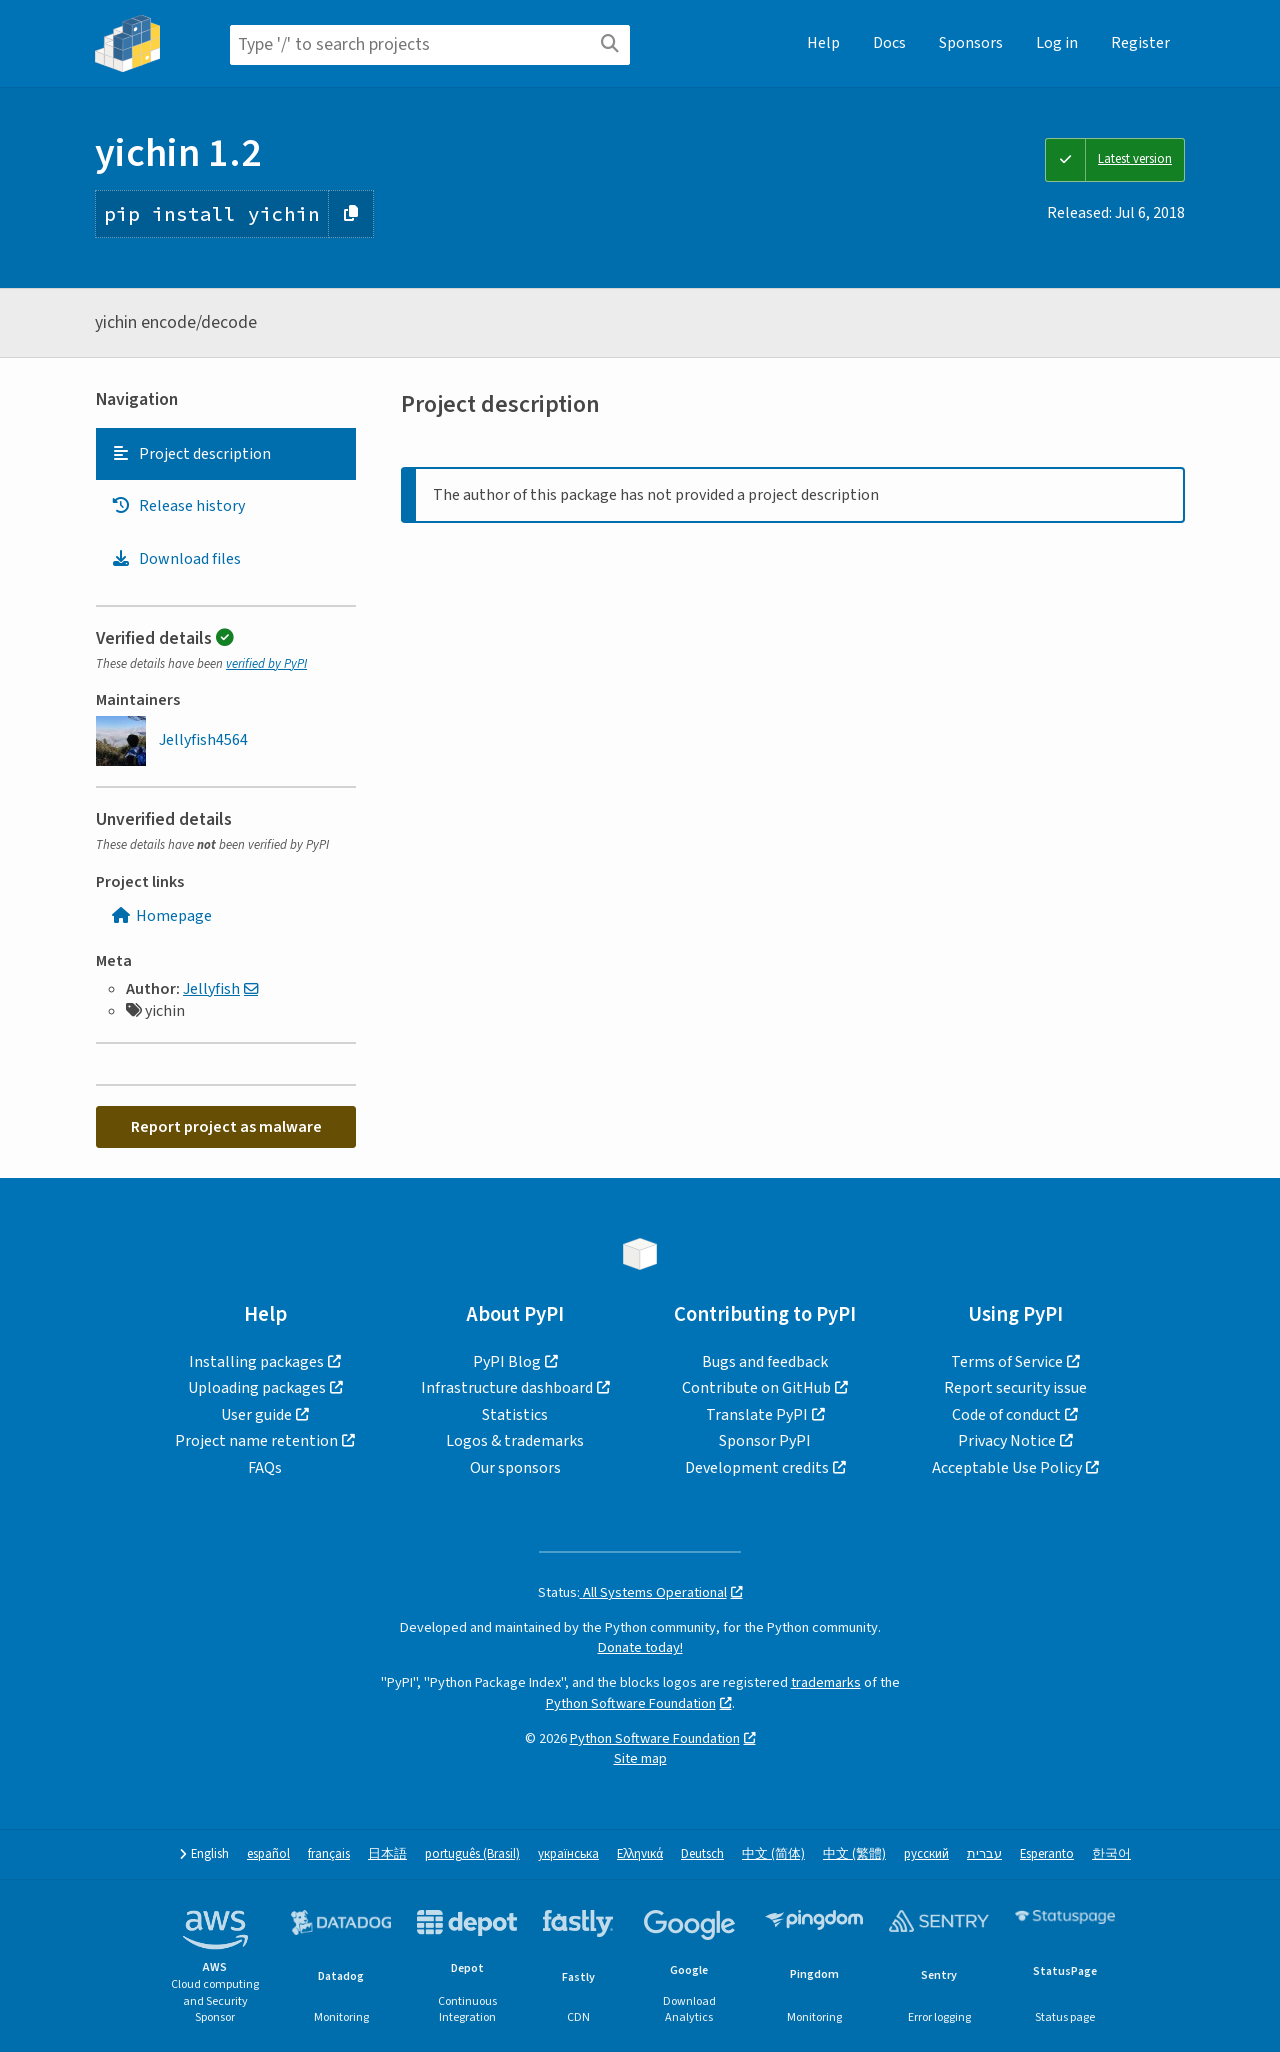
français (329, 1854)
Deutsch (702, 1854)
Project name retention (256, 1441)
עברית (984, 1854)
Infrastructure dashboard (507, 1388)
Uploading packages (257, 1388)
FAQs (265, 1468)
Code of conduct (1006, 1415)
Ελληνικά (640, 1854)
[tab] (226, 454)
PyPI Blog (507, 1362)
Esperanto (1047, 1854)
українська (568, 1854)
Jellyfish (211, 989)
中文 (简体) (773, 1854)
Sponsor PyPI (765, 1441)
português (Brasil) (472, 1854)
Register (1140, 43)
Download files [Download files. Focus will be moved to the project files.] (176, 559)
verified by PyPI (266, 664)
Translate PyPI (757, 1415)
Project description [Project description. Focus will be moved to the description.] (191, 454)
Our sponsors (515, 1468)
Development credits (757, 1468)
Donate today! (640, 1647)
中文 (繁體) (854, 1854)
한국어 (1111, 1854)
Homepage (161, 916)
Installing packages (256, 1362)
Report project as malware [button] (226, 1127)
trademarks (826, 1682)
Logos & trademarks (515, 1441)
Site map (640, 1758)
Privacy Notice (1007, 1441)
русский (926, 1854)
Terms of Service (1007, 1362)
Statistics (515, 1415)
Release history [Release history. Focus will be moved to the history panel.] (178, 506)
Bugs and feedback (765, 1362)
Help (823, 43)
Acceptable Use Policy (1007, 1468)
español (268, 1854)
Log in (1057, 43)
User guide (256, 1415)
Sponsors (971, 43)
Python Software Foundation (631, 1703)
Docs (889, 43)
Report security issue (1015, 1388)
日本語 (387, 1854)
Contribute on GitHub (756, 1388)
